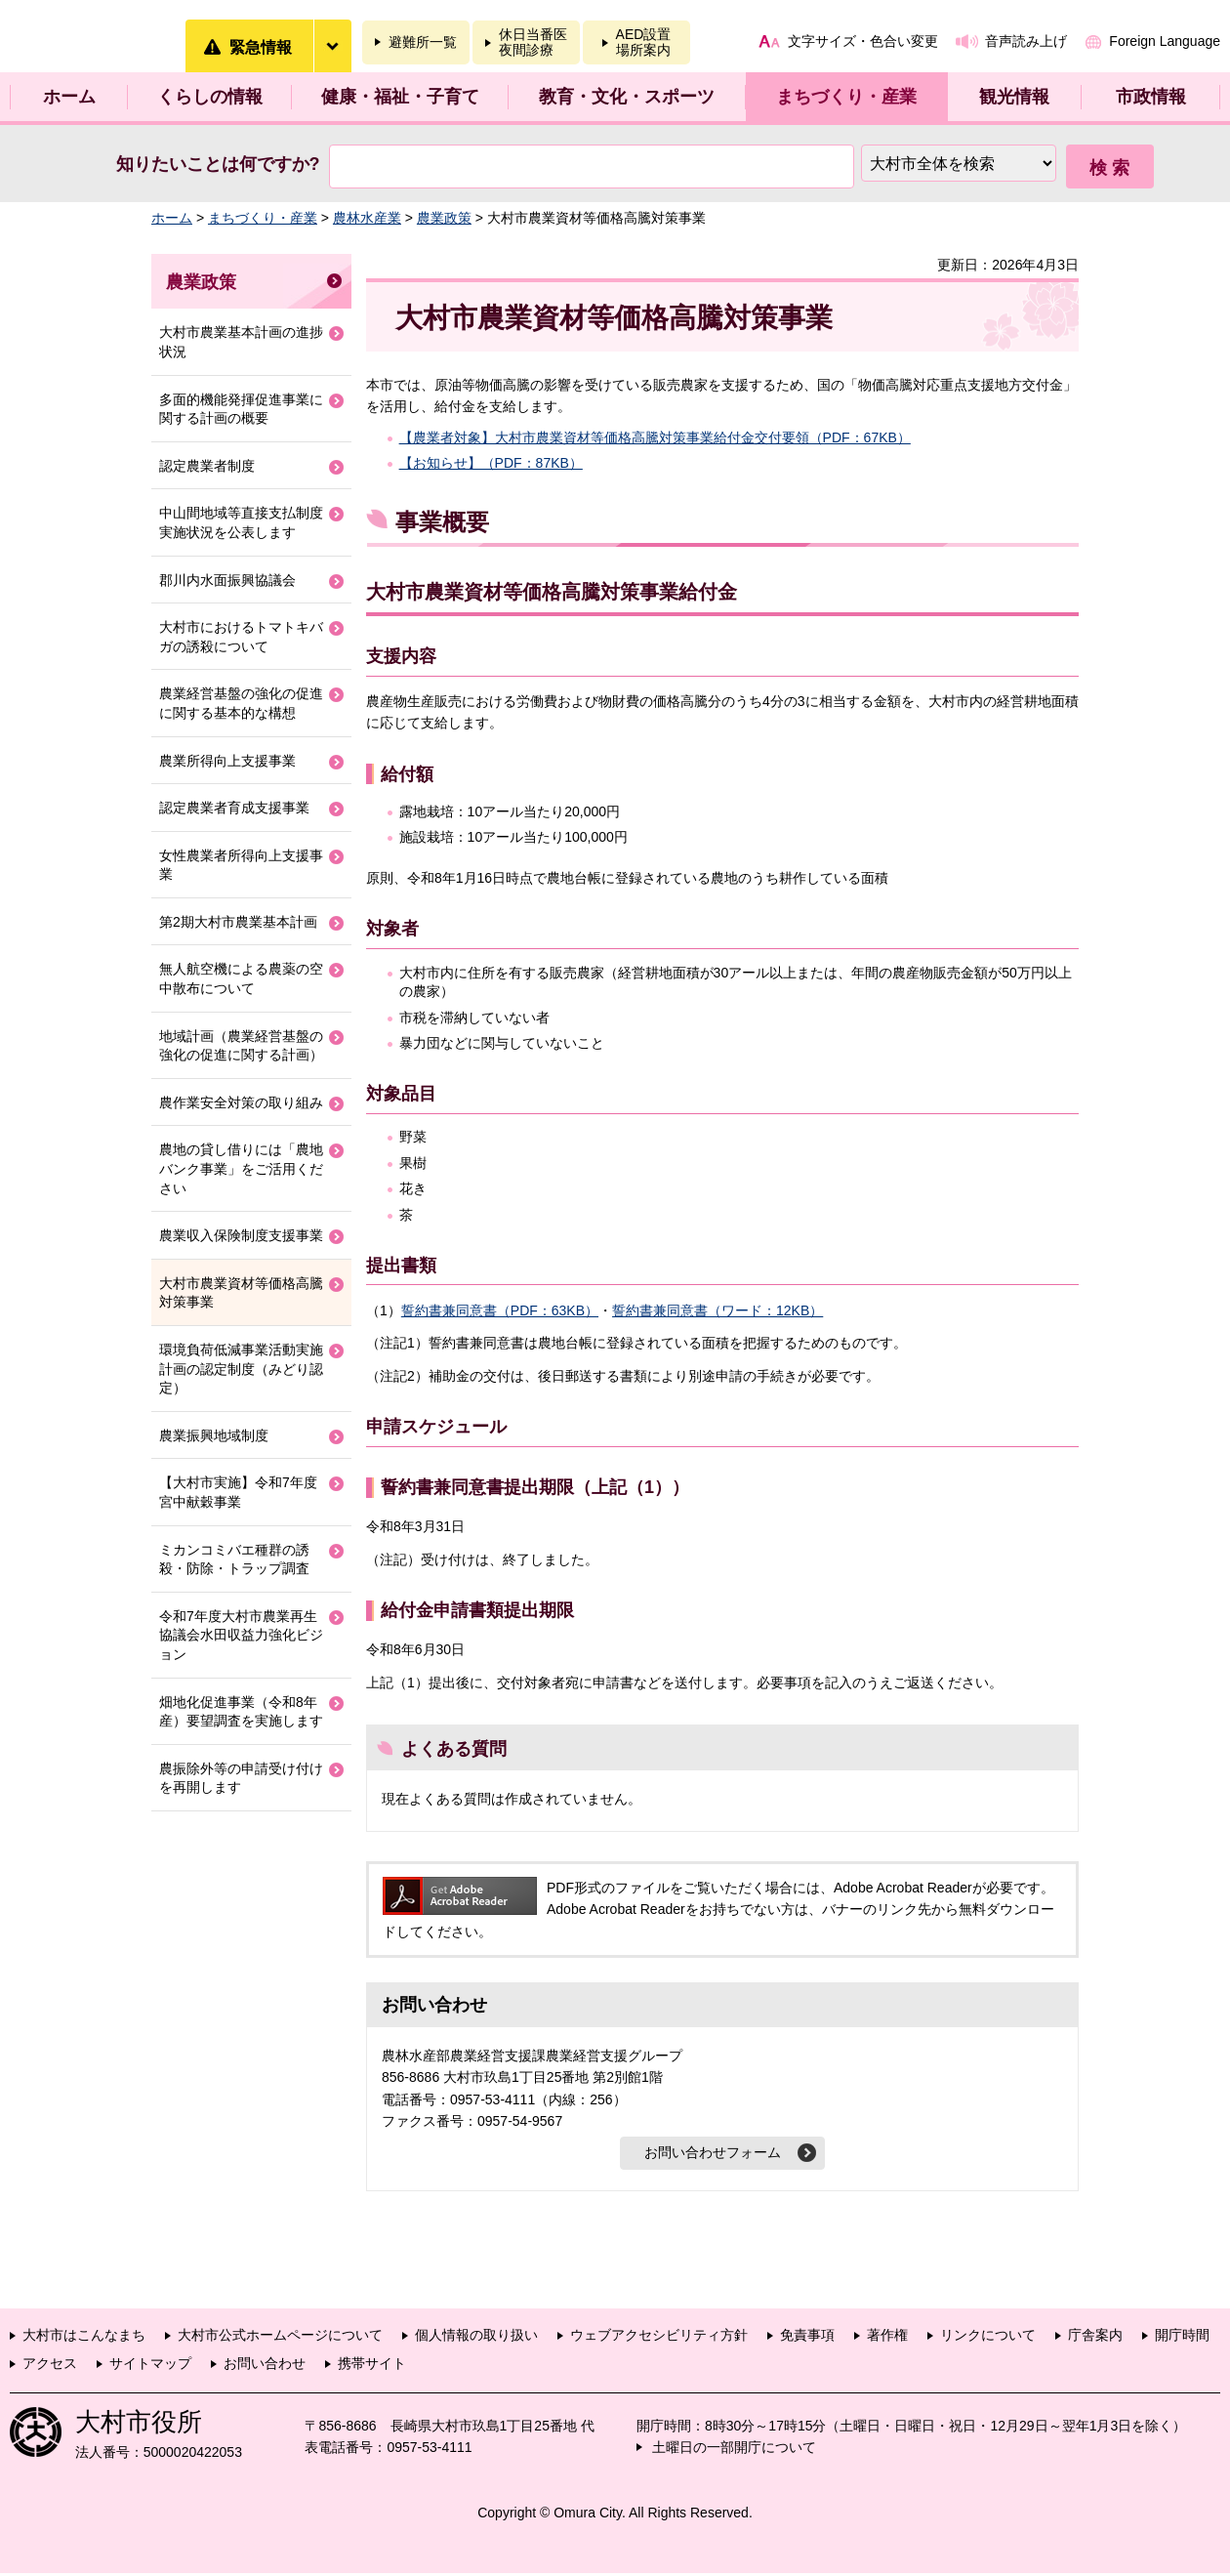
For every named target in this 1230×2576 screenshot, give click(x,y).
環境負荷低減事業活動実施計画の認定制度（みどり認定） (241, 1368)
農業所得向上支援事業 (227, 761)
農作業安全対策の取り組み (241, 1102)
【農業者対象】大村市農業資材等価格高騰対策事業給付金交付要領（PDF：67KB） (655, 437)
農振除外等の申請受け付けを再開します (241, 1778)
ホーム (69, 96)
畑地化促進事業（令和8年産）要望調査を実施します (241, 1711)
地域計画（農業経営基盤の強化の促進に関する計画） (241, 1045)
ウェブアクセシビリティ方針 (659, 2338)
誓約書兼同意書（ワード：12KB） (717, 1310)
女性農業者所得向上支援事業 (241, 865)
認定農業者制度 (207, 466)
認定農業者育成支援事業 (234, 807)
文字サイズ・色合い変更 (863, 41)
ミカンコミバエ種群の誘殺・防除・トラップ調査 (234, 1559)
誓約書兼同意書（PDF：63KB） (499, 1310)
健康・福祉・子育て (400, 96)
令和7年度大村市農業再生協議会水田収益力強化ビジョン (241, 1635)
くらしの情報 (210, 96)
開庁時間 (1182, 2338)
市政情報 (1151, 96)
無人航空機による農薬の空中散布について (241, 978)
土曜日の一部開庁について (734, 2450)
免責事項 (807, 2338)
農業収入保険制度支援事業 (241, 1235)
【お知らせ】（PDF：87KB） (491, 463)
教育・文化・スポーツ (627, 96)
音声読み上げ (1026, 41)
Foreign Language (1164, 41)
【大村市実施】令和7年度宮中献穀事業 (238, 1492)
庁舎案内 (1095, 2338)
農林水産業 (367, 218)
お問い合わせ (265, 2366)
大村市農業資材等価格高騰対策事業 (241, 1292)
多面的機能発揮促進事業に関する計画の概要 (241, 409)
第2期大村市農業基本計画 (238, 922)
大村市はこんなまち (83, 2338)
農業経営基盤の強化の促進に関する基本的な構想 (241, 703)
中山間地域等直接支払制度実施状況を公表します (241, 522)
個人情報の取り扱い (476, 2338)
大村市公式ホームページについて (280, 2338)
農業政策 (444, 218)
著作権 (887, 2338)
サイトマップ (150, 2366)
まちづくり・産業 (846, 96)
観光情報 (1014, 96)
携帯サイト (372, 2366)
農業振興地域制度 (213, 1435)
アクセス (49, 2366)
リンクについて (988, 2338)
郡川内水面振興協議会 (227, 580)
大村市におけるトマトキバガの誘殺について (241, 636)
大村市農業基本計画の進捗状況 (241, 341)
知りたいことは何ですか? (218, 164)
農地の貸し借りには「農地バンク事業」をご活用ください (241, 1168)
